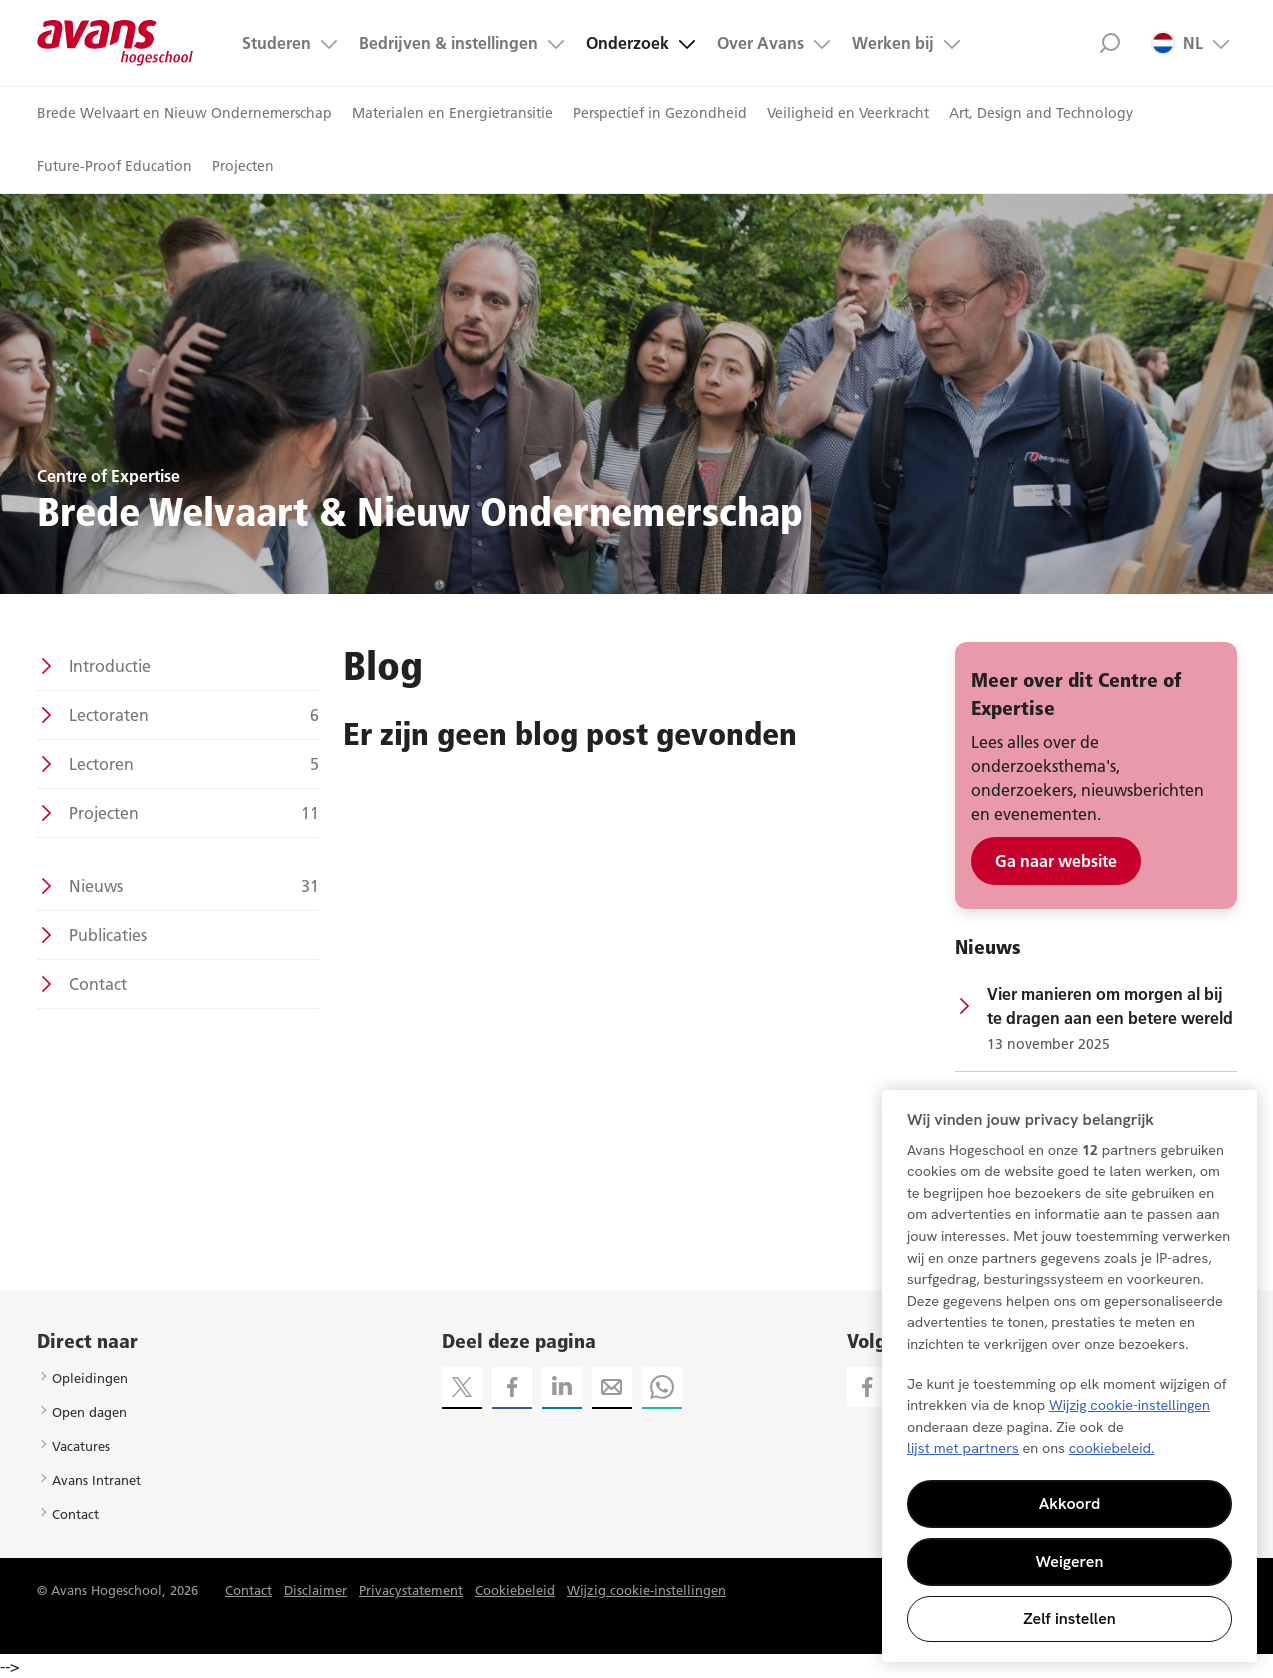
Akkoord (1070, 1503)
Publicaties (108, 935)
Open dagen (89, 1412)
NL (1177, 43)
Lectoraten (194, 715)
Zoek (1110, 43)
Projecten (243, 166)
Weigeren (1070, 1561)
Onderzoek (627, 43)
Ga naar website (1056, 861)
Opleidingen (90, 1378)
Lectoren (194, 764)
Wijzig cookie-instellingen (646, 1590)
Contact (98, 984)
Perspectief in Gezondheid (660, 113)
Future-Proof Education (114, 166)
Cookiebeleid (515, 1590)
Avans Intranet (96, 1480)
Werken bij (893, 43)
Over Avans (760, 43)
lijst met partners (963, 1448)
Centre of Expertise (108, 476)
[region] (1069, 1376)
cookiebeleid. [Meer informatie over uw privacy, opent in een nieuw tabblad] (1112, 1448)
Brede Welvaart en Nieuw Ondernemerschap (184, 113)
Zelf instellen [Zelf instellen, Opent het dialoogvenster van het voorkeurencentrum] (1069, 1618)
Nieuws (194, 886)
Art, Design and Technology (1041, 113)
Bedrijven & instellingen (448, 43)
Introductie (110, 666)
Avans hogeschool (115, 43)
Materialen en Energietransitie (452, 113)
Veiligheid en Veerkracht (848, 113)
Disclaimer (315, 1590)
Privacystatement (411, 1590)
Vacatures (81, 1446)
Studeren (276, 43)
